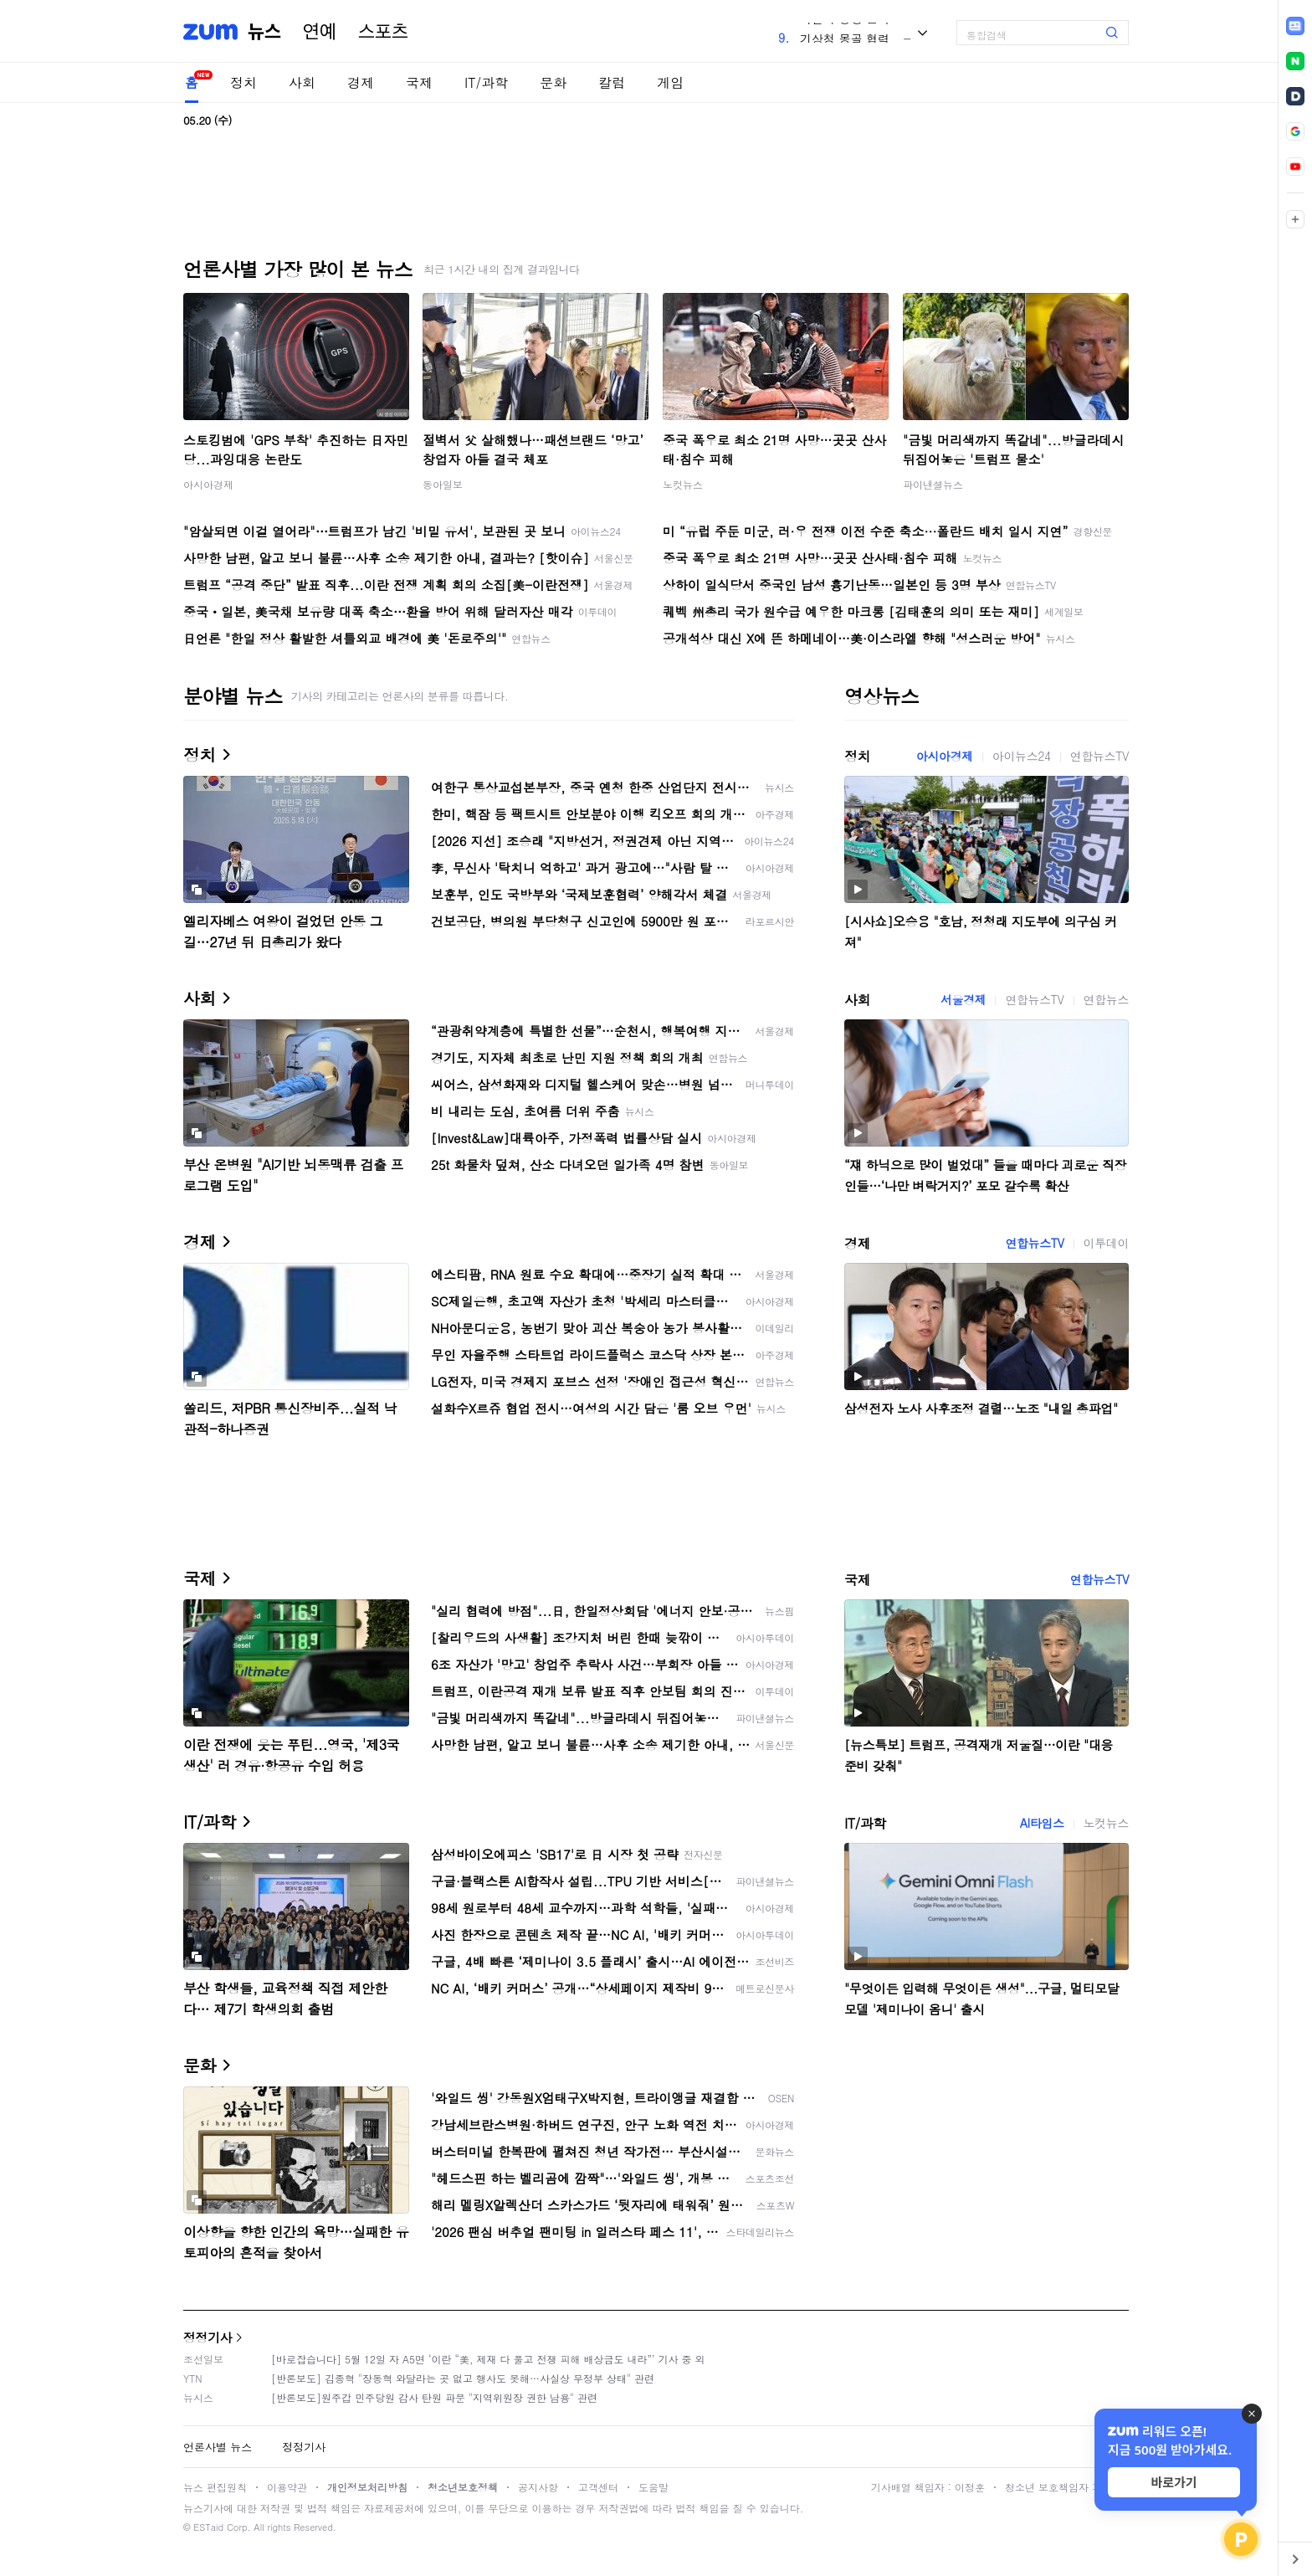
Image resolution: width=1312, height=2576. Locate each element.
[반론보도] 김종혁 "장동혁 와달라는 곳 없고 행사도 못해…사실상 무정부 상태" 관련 (462, 2378)
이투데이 (1106, 1242)
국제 (419, 82)
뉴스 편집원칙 (215, 2487)
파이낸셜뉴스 (933, 484)
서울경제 (963, 999)
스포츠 (383, 32)
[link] (1295, 26)
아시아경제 (208, 484)
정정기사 (207, 2337)
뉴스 (264, 32)
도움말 (653, 2487)
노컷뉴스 (683, 484)
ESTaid (208, 2527)
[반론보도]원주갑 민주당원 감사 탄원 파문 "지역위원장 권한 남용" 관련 (434, 2397)
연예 (319, 32)
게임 (670, 82)
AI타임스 (1042, 1822)
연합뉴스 (1106, 999)
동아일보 (443, 484)
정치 (243, 82)
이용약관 (287, 2487)
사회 (302, 82)
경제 (360, 82)
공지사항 (538, 2487)
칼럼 (611, 82)
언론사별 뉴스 (217, 2447)
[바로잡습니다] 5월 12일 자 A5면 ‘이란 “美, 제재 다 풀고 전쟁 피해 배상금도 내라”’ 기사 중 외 (488, 2359)
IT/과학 (486, 82)
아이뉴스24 (1021, 755)
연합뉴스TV (1099, 755)
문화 (553, 82)
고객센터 (598, 2487)
